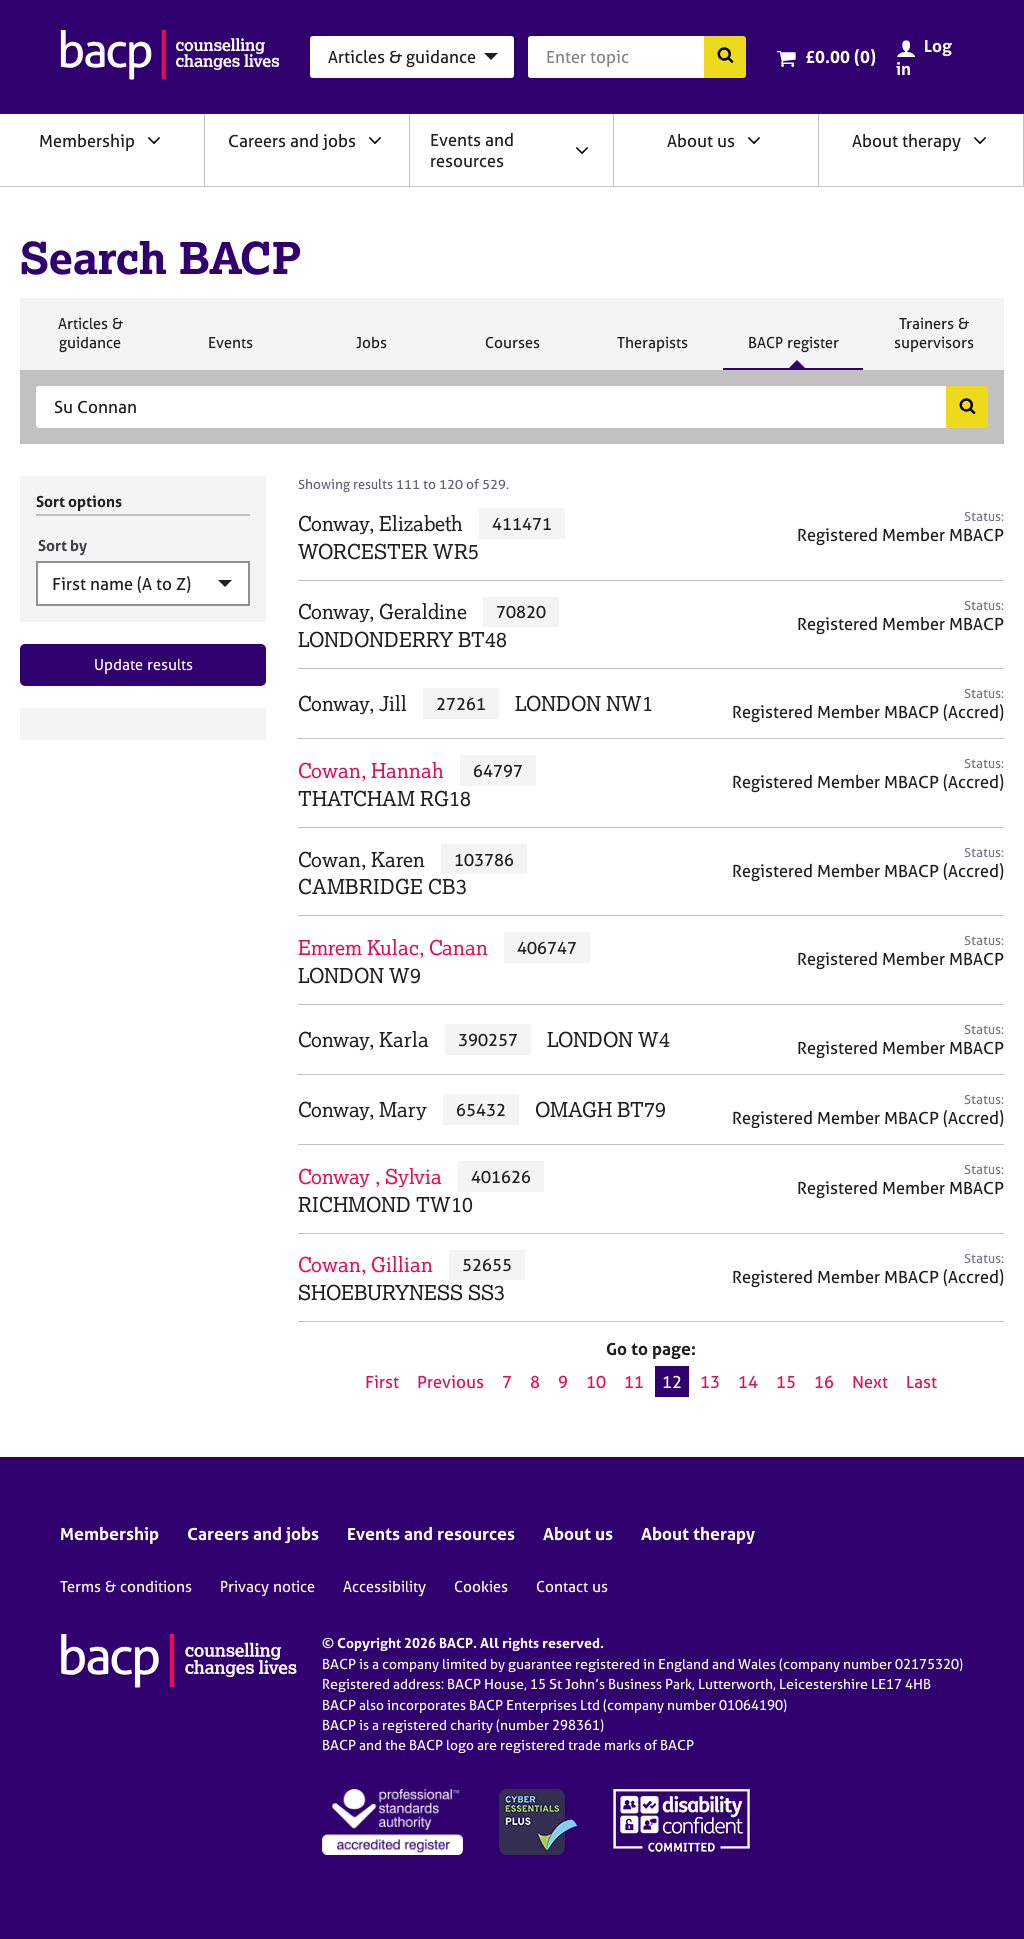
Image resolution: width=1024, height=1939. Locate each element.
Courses (512, 351)
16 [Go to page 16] (824, 1381)
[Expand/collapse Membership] (154, 140)
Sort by (62, 545)
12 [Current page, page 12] (672, 1381)
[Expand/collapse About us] (754, 140)
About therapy (906, 140)
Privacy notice (267, 1586)
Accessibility (384, 1586)
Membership (87, 140)
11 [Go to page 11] (634, 1381)
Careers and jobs (292, 140)
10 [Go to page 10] (596, 1381)
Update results (143, 664)
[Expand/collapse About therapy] (980, 140)
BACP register (793, 351)
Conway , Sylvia (370, 1176)
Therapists (652, 351)
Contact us (572, 1586)
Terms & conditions (126, 1586)
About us (701, 140)
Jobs (371, 351)
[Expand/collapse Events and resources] (582, 150)
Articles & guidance (90, 341)
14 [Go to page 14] (748, 1381)
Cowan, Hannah (371, 770)
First (382, 1381)
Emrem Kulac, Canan (393, 947)
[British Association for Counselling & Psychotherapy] (170, 57)
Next (870, 1381)
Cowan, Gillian (365, 1264)
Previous (450, 1381)
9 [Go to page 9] (563, 1381)
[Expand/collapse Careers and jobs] (375, 140)
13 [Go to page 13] (710, 1381)
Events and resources (472, 150)
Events (230, 351)
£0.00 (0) (840, 56)
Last (921, 1381)
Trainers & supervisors (934, 341)
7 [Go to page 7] (507, 1381)
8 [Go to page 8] (535, 1381)
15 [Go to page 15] (786, 1381)
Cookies (481, 1586)
